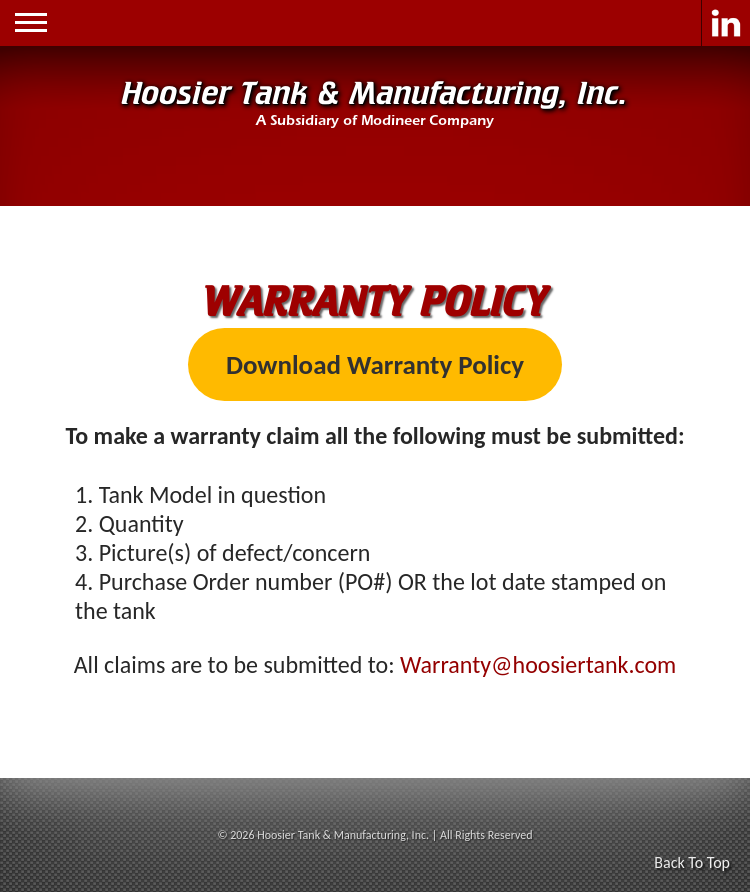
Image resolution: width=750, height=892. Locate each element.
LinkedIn (725, 23)
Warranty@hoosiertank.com (538, 664)
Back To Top (692, 862)
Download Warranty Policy (375, 364)
